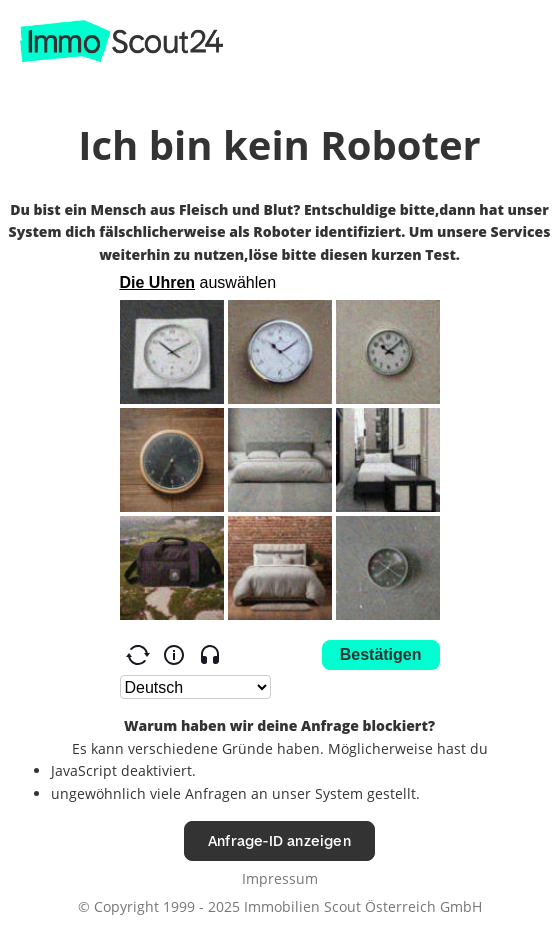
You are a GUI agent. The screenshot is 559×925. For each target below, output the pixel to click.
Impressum (280, 878)
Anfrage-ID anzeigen (279, 840)
